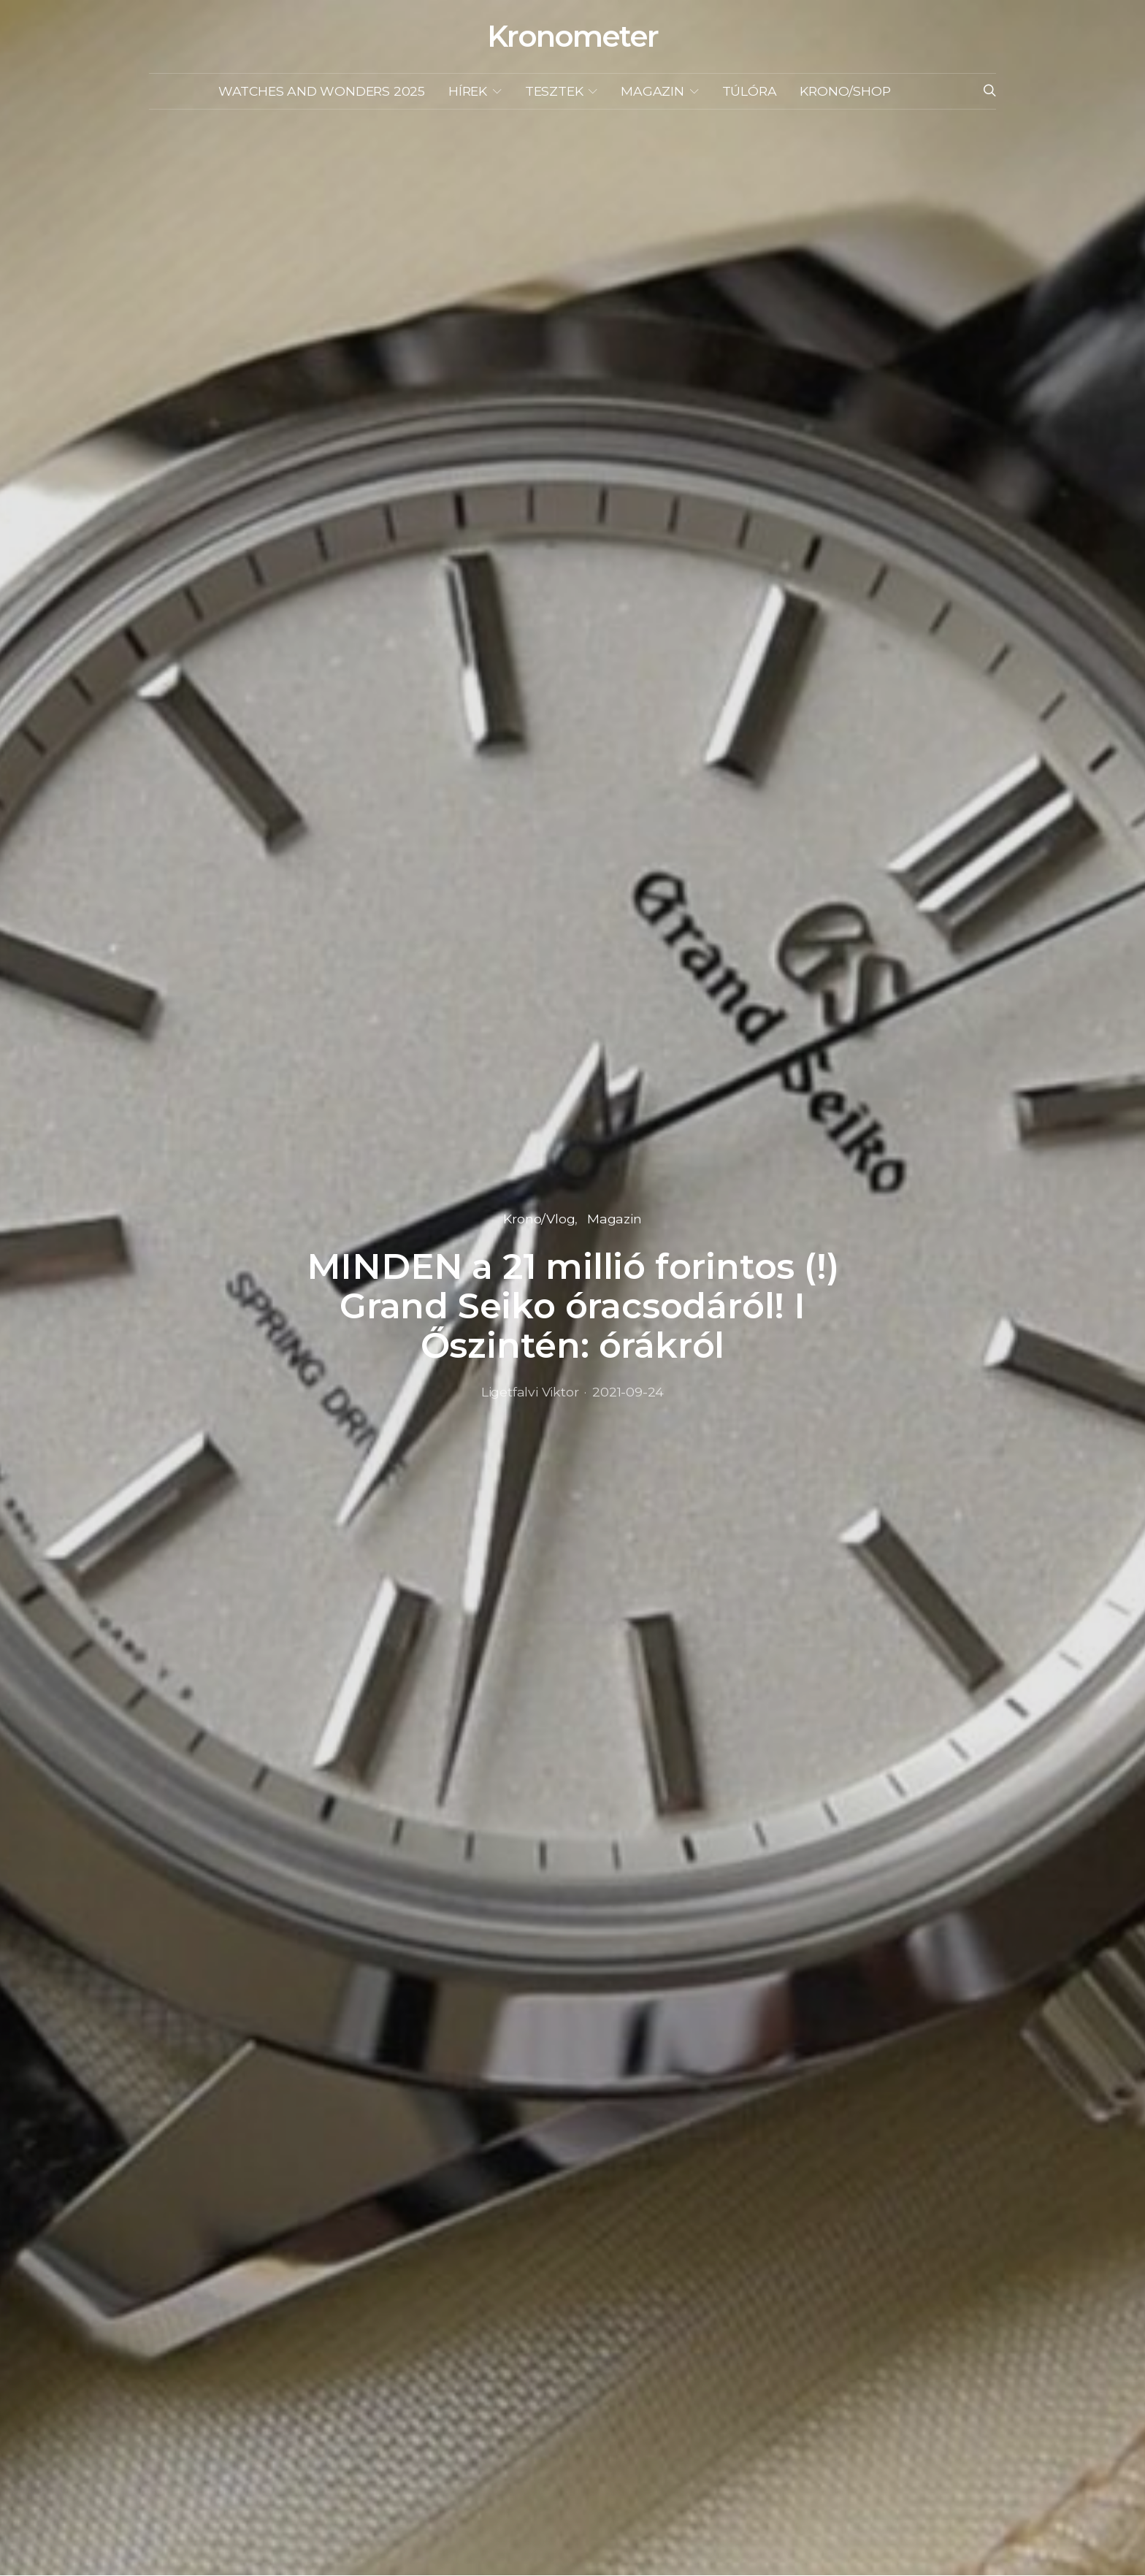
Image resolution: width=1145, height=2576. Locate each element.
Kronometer (572, 36)
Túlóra (749, 91)
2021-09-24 (628, 1391)
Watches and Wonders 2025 (321, 91)
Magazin (652, 91)
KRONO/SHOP (845, 91)
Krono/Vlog (539, 1218)
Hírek (467, 91)
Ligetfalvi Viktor (530, 1391)
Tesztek (554, 91)
